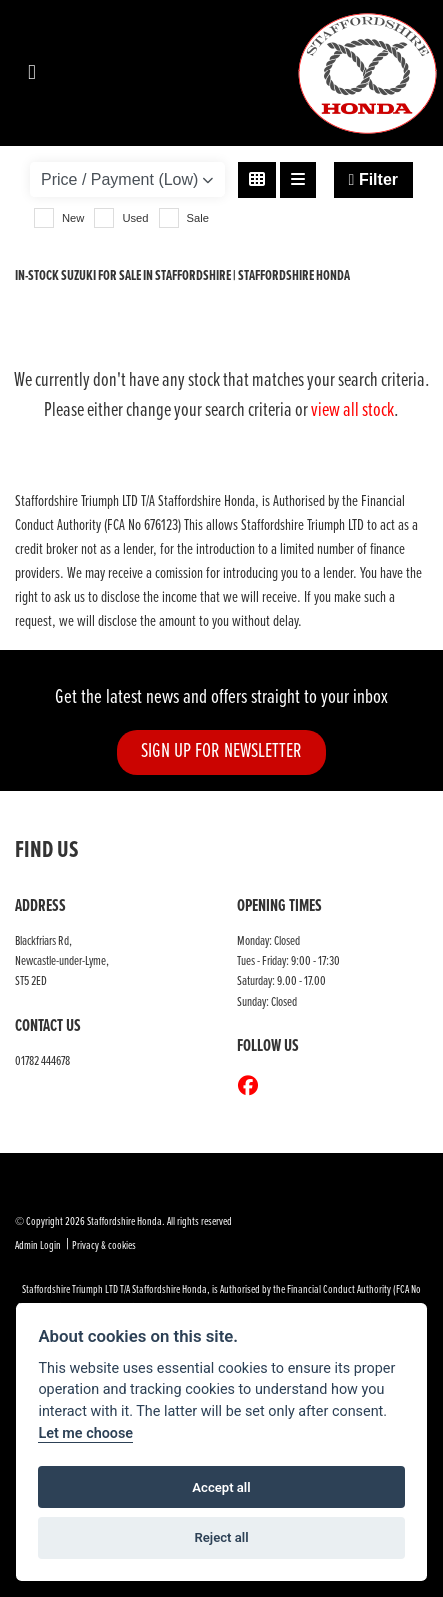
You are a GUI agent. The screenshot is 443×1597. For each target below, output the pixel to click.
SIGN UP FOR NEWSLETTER (221, 751)
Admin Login (38, 1246)
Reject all (221, 1537)
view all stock (352, 411)
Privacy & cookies (104, 1246)
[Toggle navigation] (32, 73)
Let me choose (85, 1433)
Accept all (221, 1487)
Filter (373, 179)
